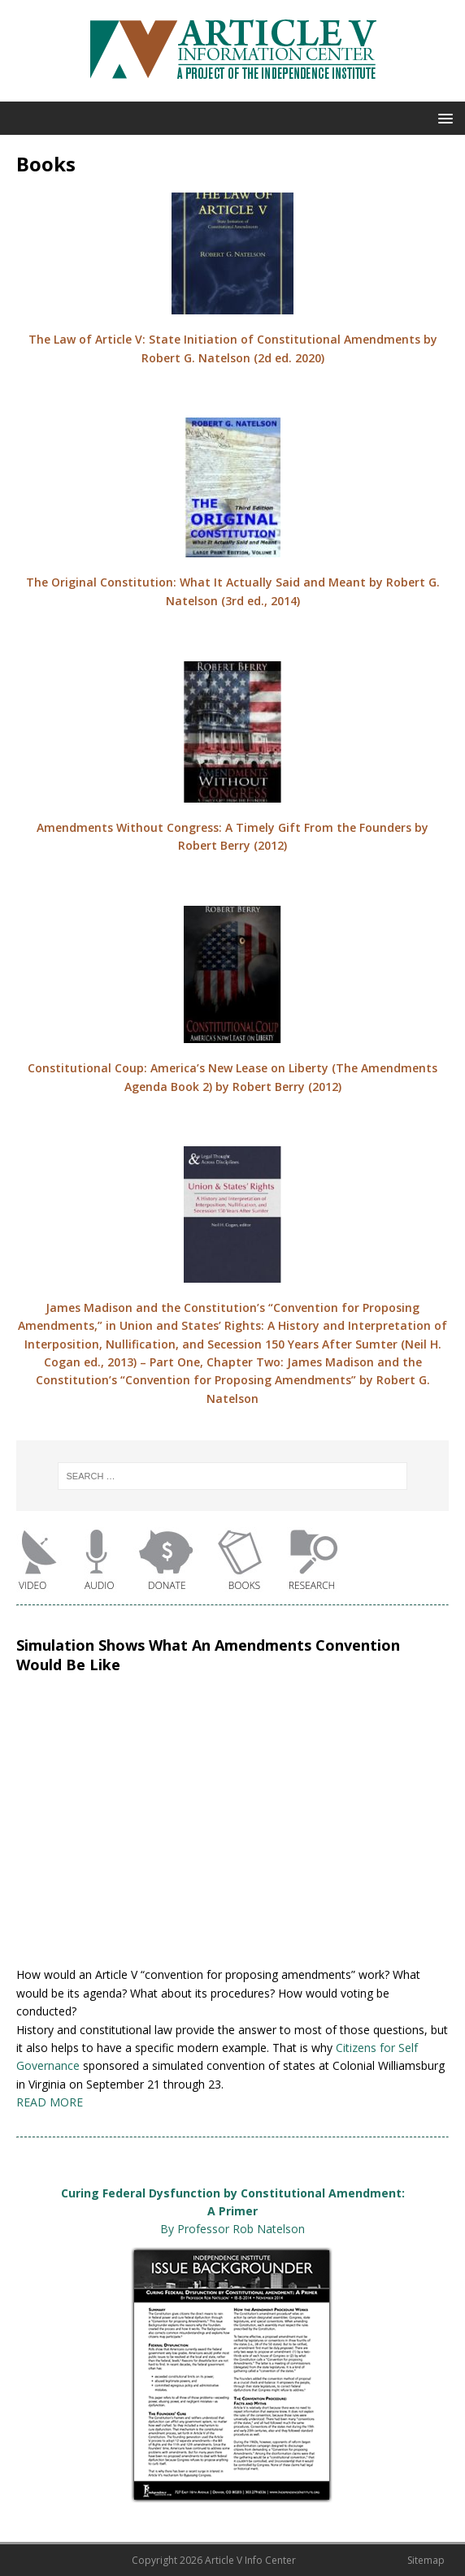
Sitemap (426, 2560)
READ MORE (49, 2102)
